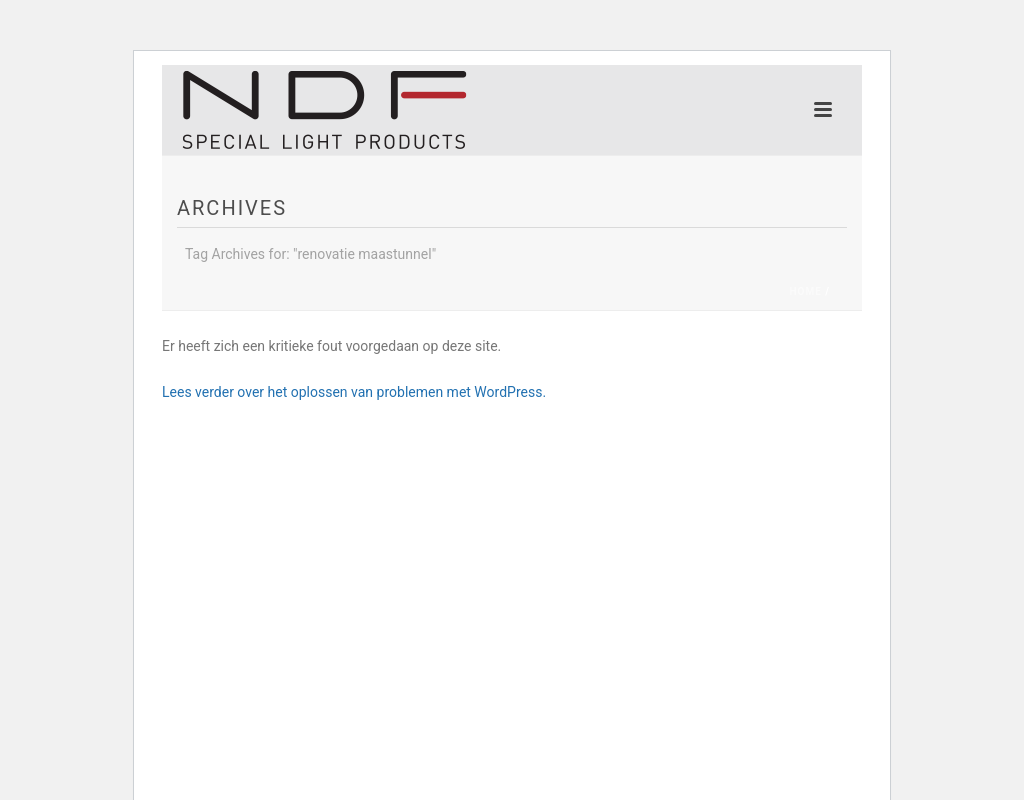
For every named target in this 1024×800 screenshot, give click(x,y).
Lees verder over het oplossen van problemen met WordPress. (354, 392)
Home (805, 291)
